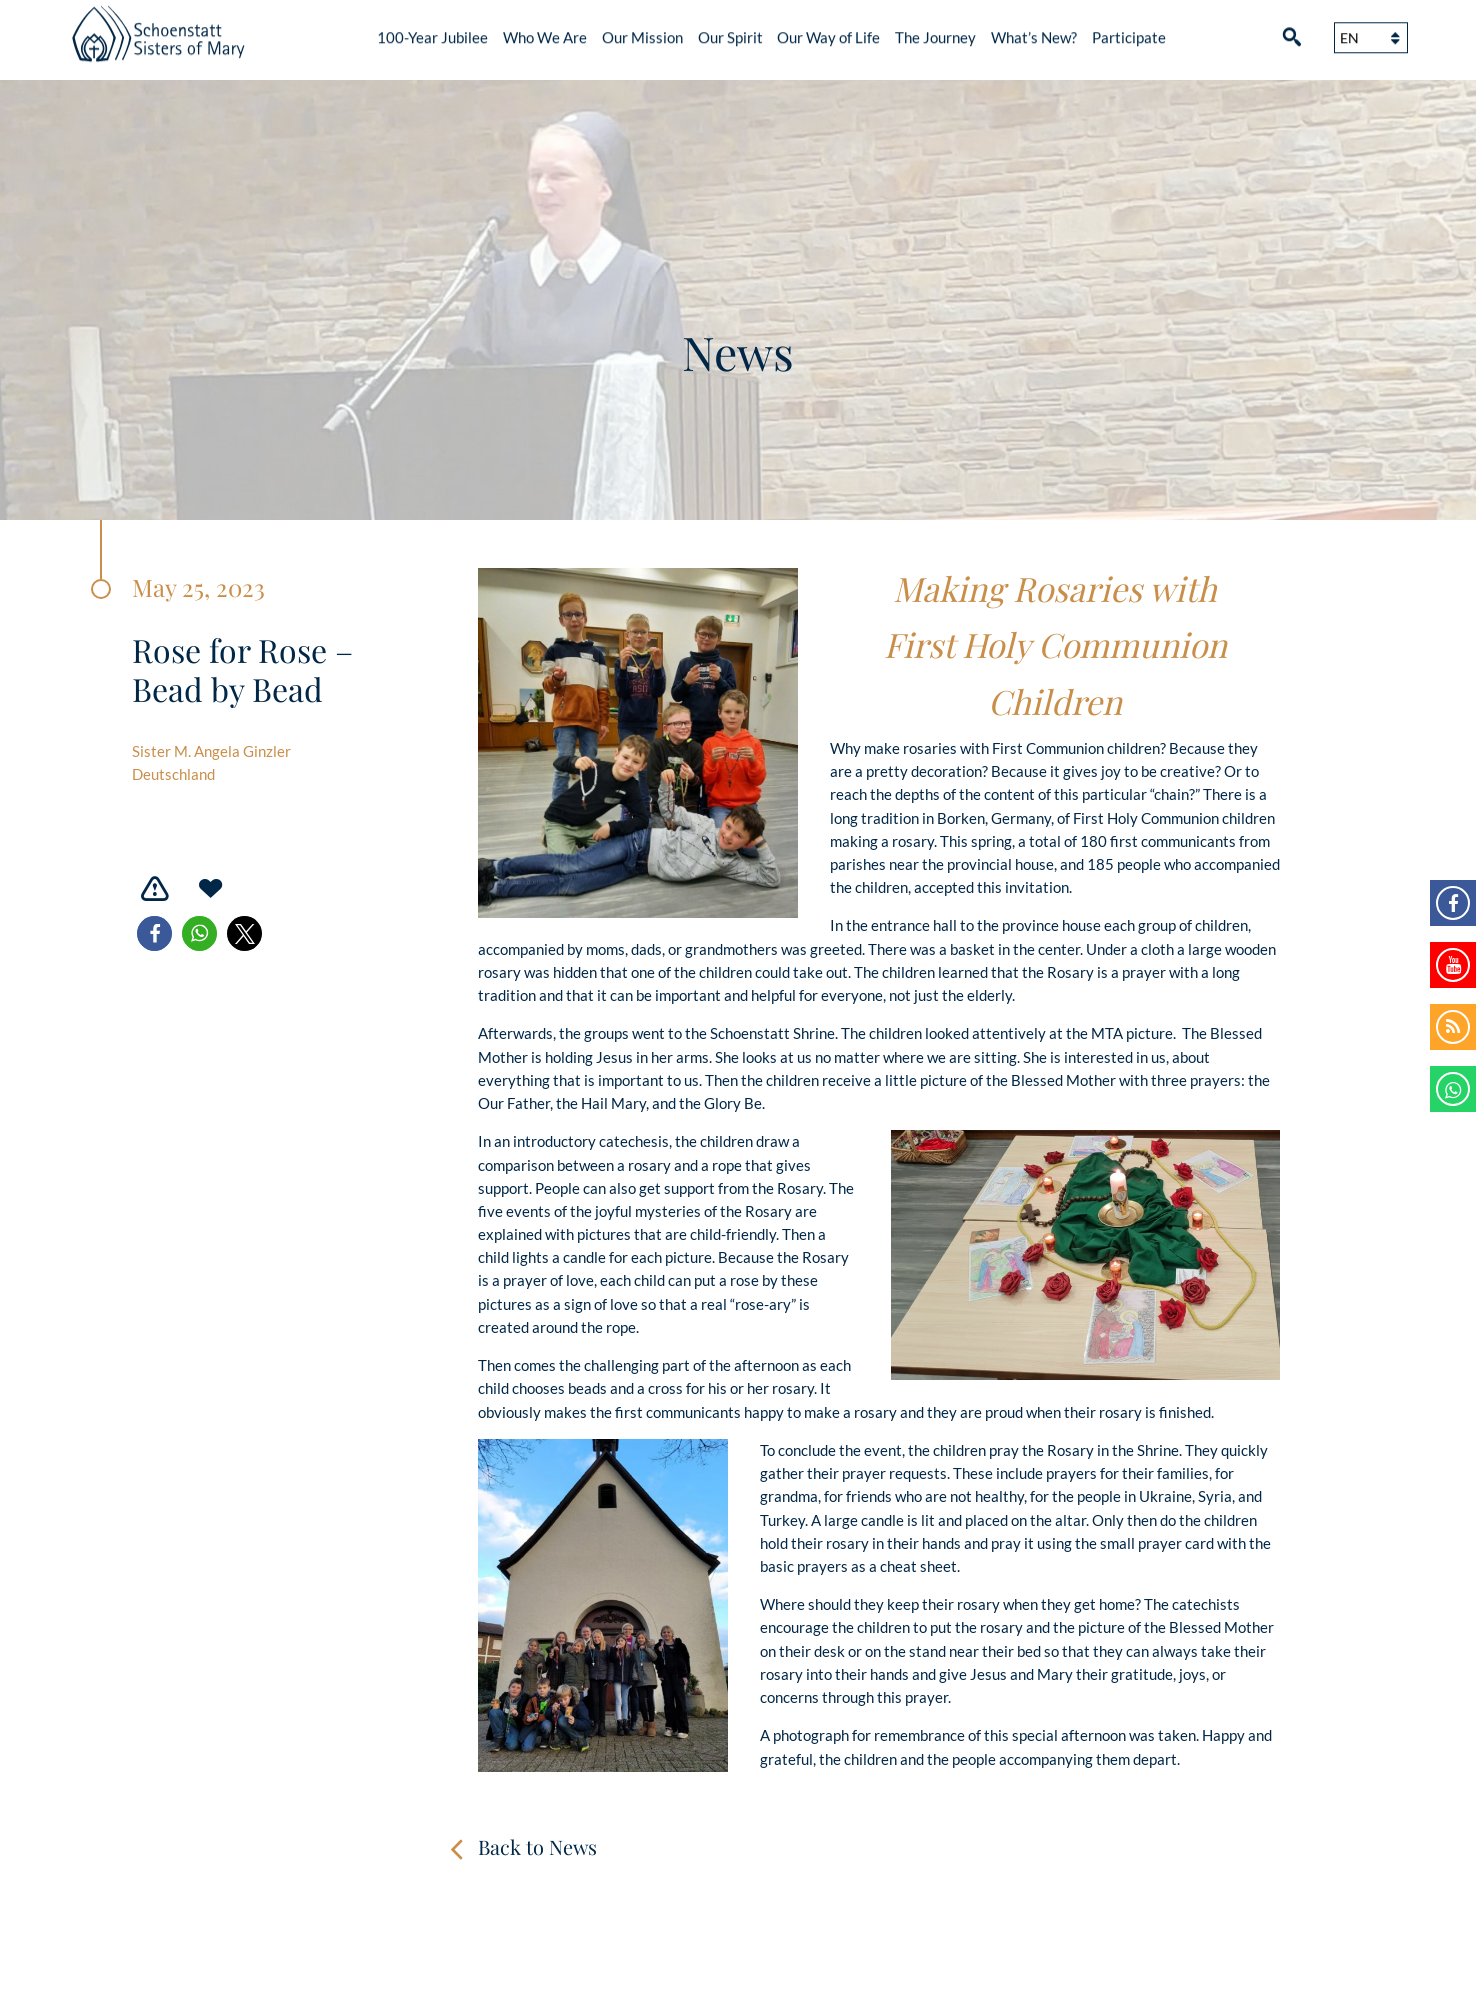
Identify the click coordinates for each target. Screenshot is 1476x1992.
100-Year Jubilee (432, 30)
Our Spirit (730, 30)
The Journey (935, 30)
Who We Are (545, 30)
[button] (154, 933)
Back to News (537, 1846)
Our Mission (642, 30)
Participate (1129, 30)
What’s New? (1034, 30)
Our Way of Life (828, 30)
